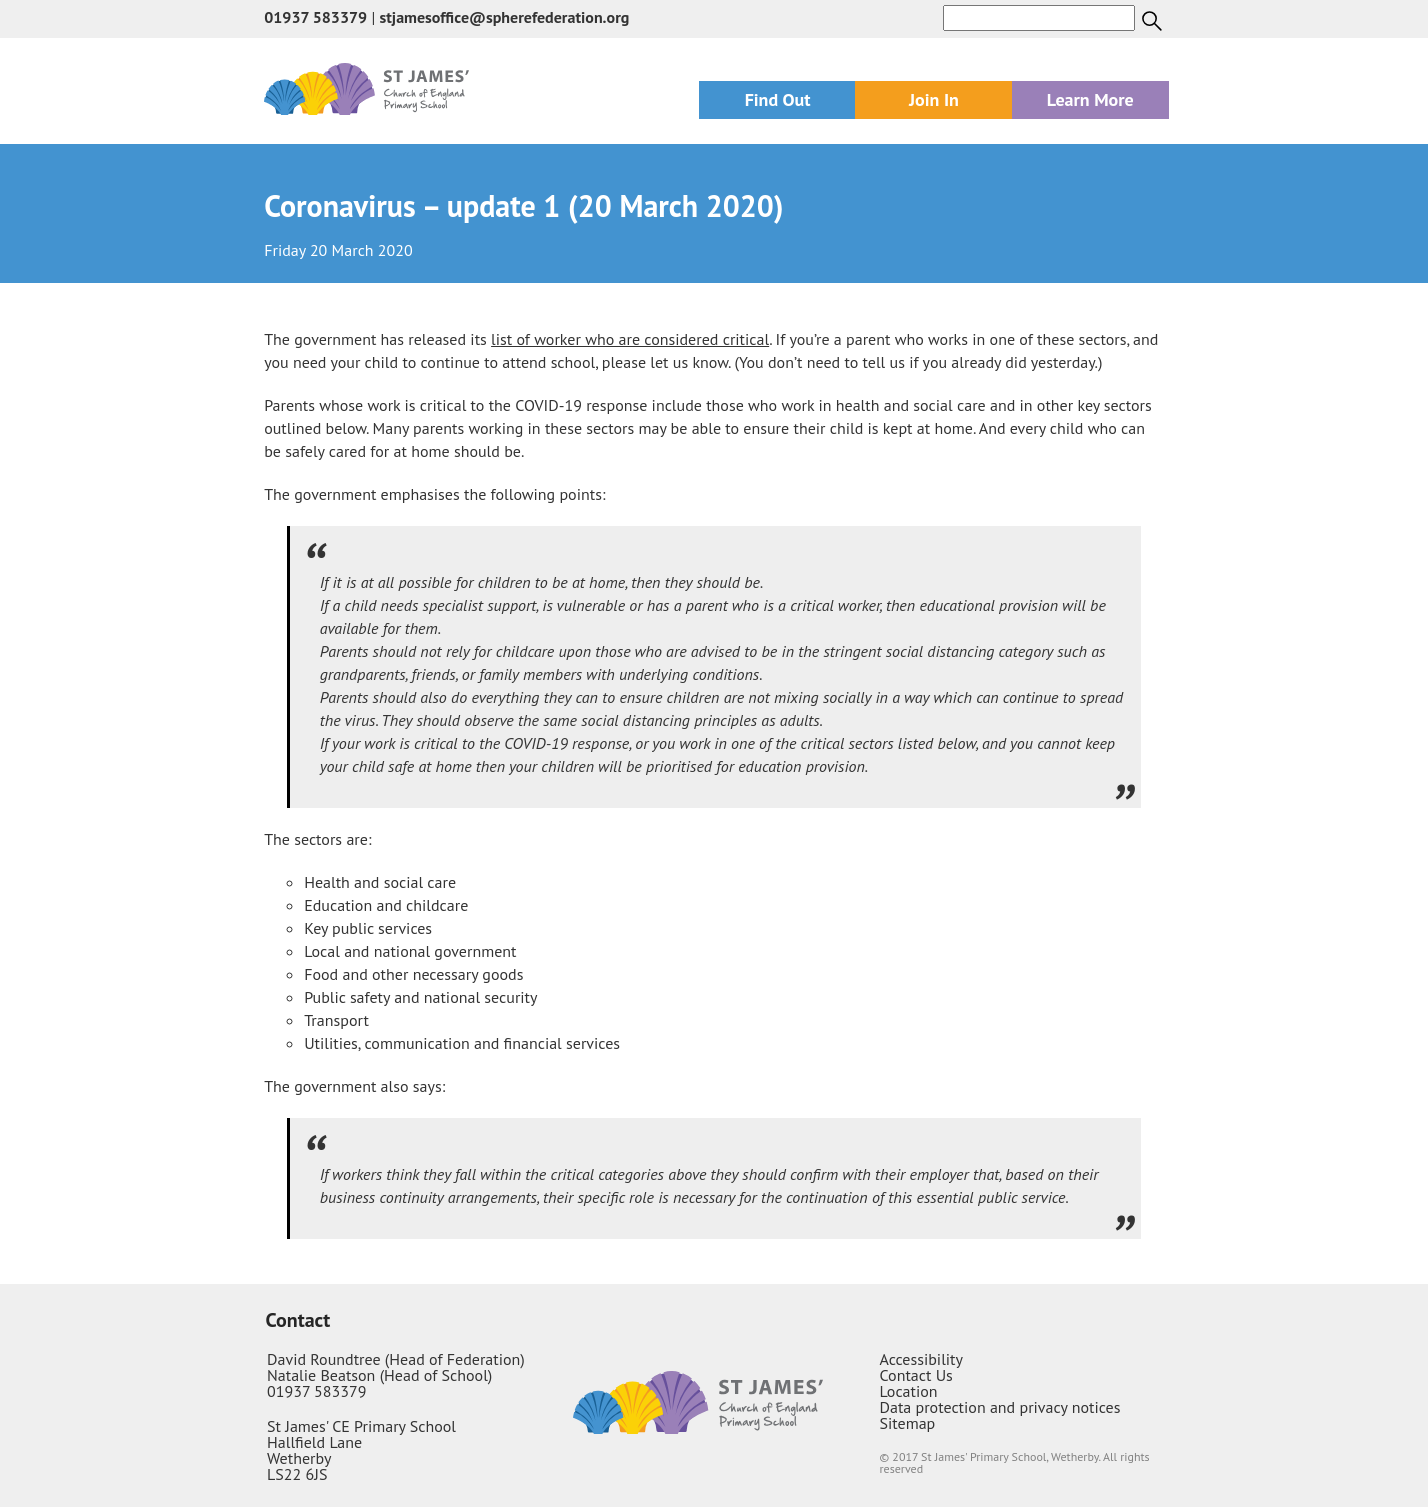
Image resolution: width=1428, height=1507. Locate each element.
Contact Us (915, 1375)
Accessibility (921, 1359)
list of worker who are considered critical (630, 339)
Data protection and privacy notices (999, 1407)
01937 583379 (315, 17)
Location (908, 1391)
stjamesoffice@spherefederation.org (505, 17)
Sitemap (907, 1423)
